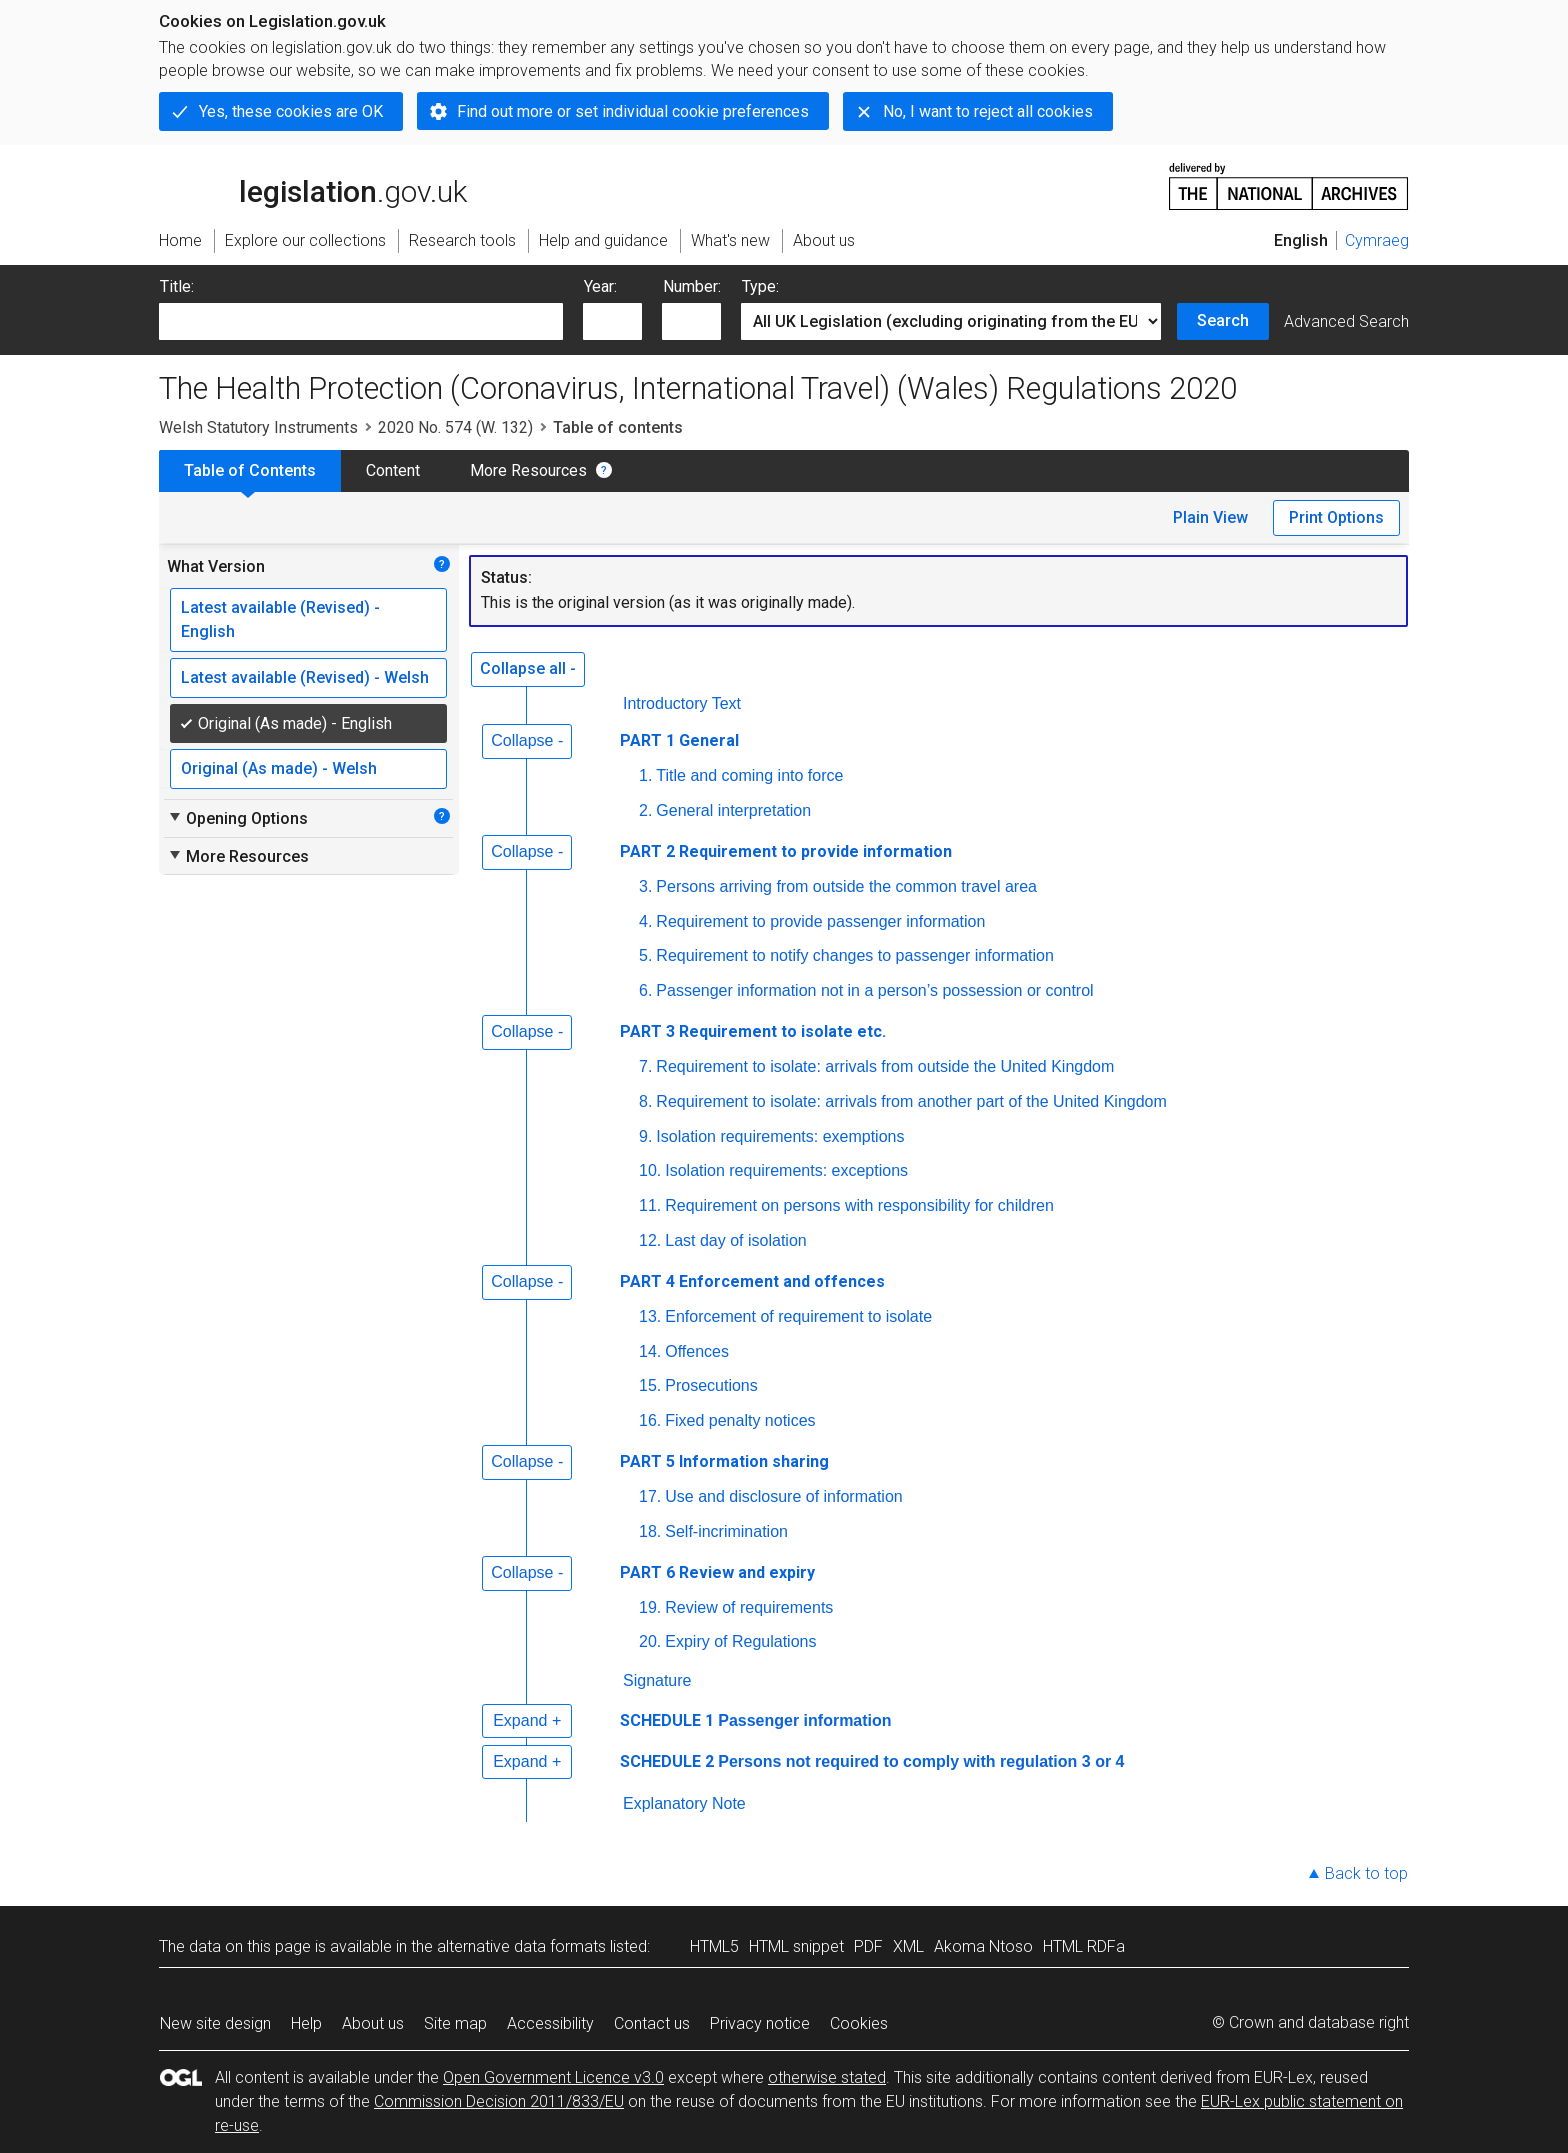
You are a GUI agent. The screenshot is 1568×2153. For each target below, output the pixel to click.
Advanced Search (1346, 321)
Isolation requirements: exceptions (786, 1170)
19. (650, 1607)
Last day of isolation (735, 1240)
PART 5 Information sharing (724, 1461)
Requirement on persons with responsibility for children (859, 1205)
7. (645, 1066)
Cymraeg (1377, 240)
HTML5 (714, 1946)
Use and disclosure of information (783, 1496)
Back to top (1366, 1873)
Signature (657, 1680)
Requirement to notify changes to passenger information (855, 955)
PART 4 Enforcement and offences (752, 1281)
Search (1223, 320)
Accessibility (550, 2023)
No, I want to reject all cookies (988, 111)
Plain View (1210, 517)
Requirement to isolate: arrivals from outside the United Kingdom (885, 1066)
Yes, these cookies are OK (291, 111)
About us (373, 2023)
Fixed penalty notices (740, 1420)
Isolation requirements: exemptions (780, 1136)
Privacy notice (760, 2023)
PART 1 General (679, 740)
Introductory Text (682, 703)
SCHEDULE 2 (667, 1761)
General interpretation (733, 810)
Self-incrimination (726, 1531)
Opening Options (237, 818)
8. (645, 1101)
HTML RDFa (1084, 1946)
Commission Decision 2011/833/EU (499, 2101)
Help (306, 2023)
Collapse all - (528, 668)
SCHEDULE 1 (667, 1720)
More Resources (528, 470)
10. (650, 1170)
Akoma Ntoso (983, 1946)
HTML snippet (796, 1946)
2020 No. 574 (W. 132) (455, 427)
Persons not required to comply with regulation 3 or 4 (921, 1761)
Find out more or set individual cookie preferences (633, 111)
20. (650, 1641)
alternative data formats (521, 1946)
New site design (215, 2023)
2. (645, 810)
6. (645, 990)
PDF (868, 1946)
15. (650, 1385)
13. (650, 1316)
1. (645, 775)
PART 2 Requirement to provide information (786, 851)
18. (650, 1531)
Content (393, 470)
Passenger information (804, 1720)
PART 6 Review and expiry (717, 1572)
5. (645, 955)
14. (650, 1351)
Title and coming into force (749, 775)
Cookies (859, 2023)
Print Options (1336, 517)
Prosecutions (711, 1385)
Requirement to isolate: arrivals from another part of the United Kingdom (911, 1101)
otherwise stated (827, 2077)
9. (645, 1136)
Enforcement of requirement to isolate (798, 1316)
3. (645, 886)
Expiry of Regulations (740, 1641)
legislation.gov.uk (313, 185)
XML (908, 1946)
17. (650, 1496)
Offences (697, 1351)
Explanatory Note (684, 1803)
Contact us (652, 2023)
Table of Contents (250, 470)
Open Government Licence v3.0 (553, 2077)
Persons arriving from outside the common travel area (846, 886)
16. (650, 1420)
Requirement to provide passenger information (820, 921)
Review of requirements (749, 1607)
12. (650, 1240)
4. (645, 921)
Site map (455, 2023)
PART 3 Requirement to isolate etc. (753, 1031)
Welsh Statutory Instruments (258, 427)
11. (650, 1205)
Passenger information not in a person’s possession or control (874, 990)
